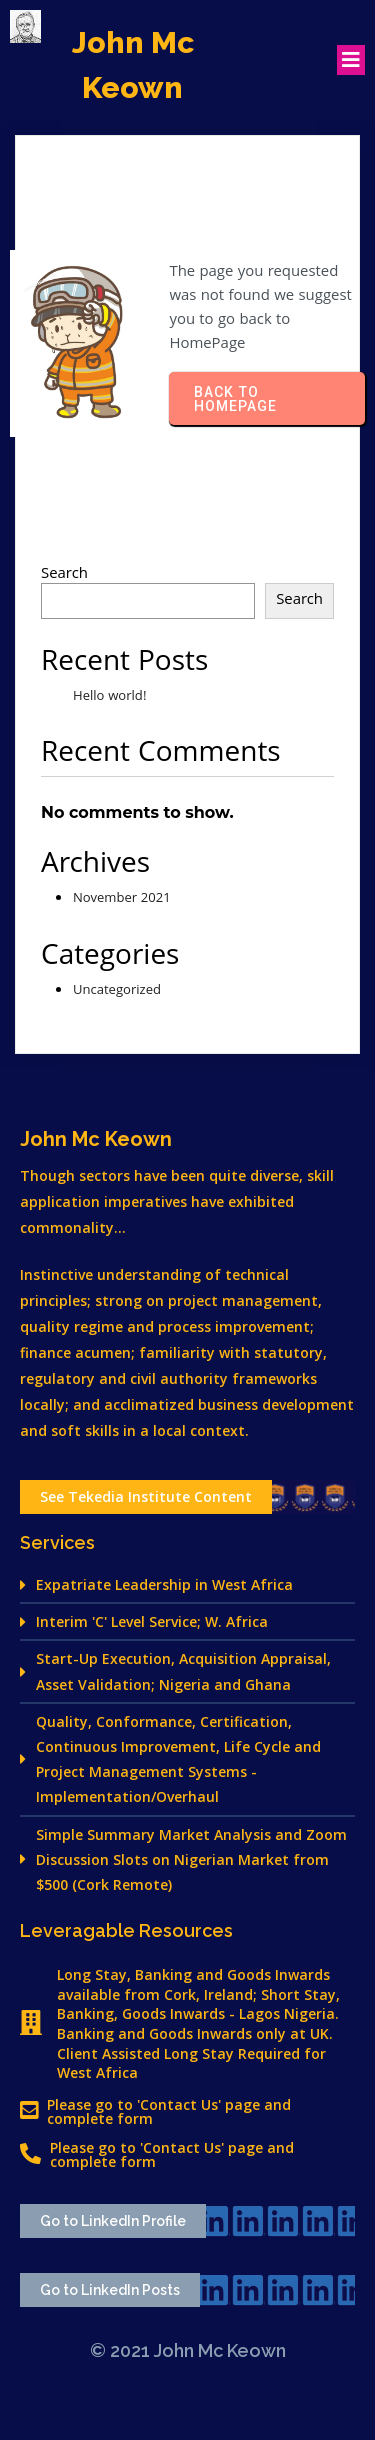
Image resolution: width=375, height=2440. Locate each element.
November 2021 (122, 899)
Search (64, 575)
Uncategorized (117, 991)
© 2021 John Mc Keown (188, 2350)
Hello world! (110, 697)
